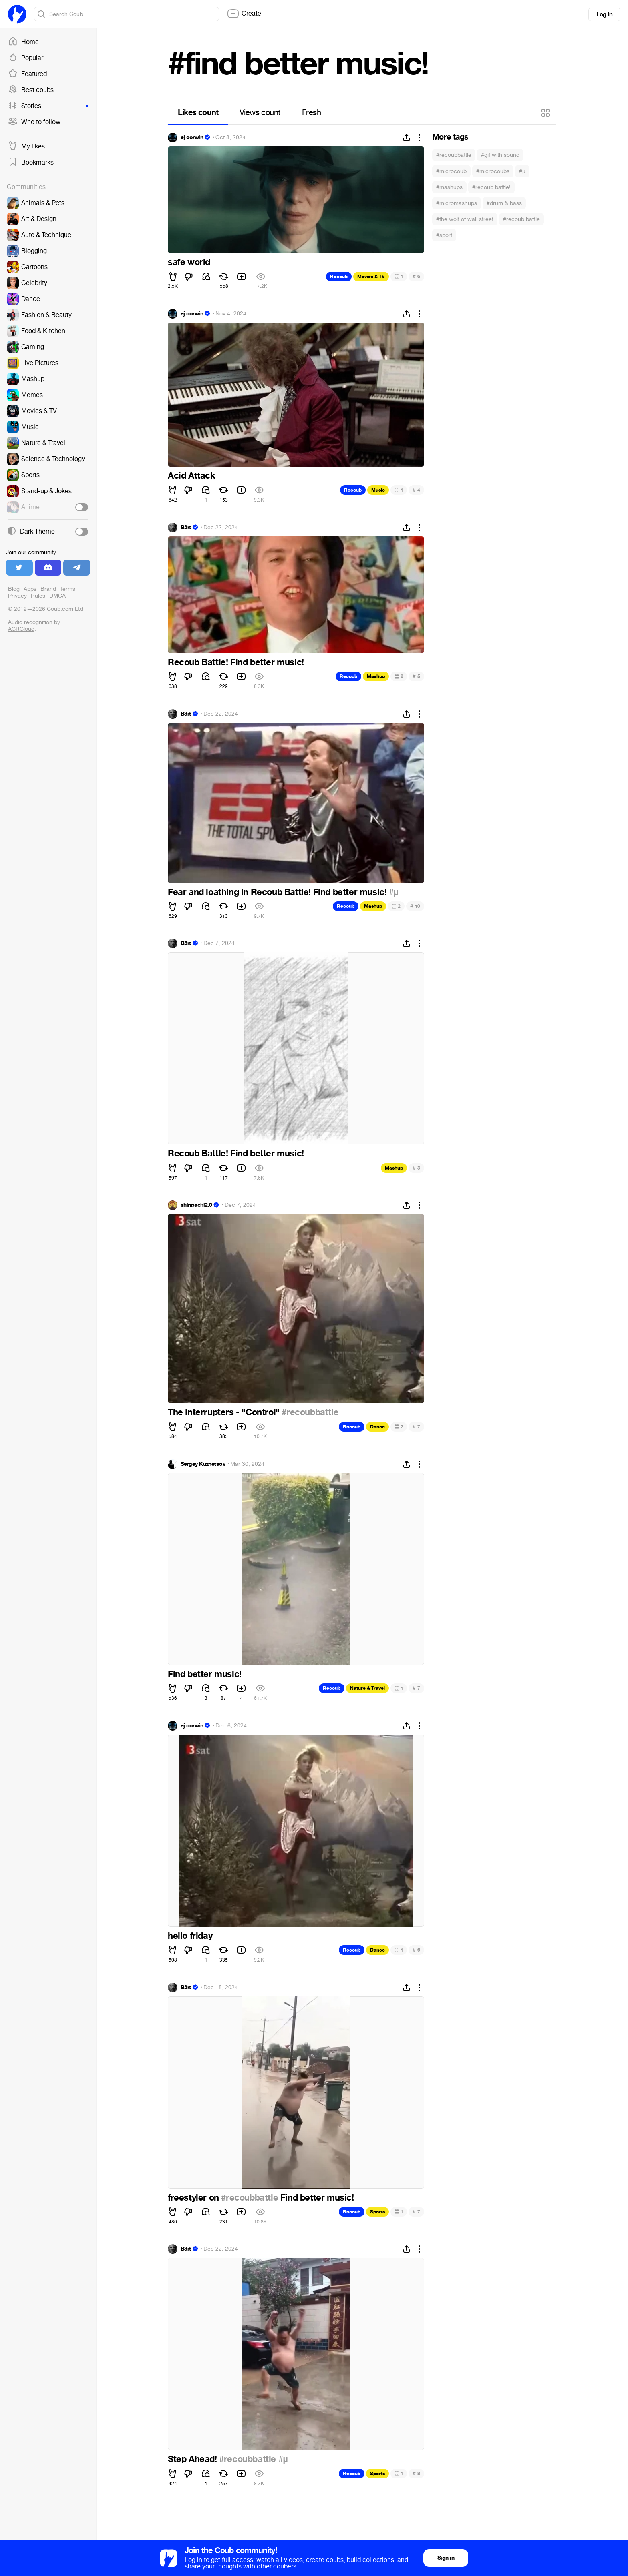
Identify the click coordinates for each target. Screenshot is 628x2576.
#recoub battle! (491, 187)
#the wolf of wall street (464, 219)
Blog (14, 589)
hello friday (190, 1936)
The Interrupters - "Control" (225, 1412)
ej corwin (192, 137)
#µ (522, 171)
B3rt (186, 527)
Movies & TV (371, 276)
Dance (377, 1427)
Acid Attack (191, 475)
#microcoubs (492, 171)
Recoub (339, 276)
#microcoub (451, 171)
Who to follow (34, 122)
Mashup (376, 676)
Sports (377, 2212)
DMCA (57, 596)
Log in (604, 14)
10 (415, 906)
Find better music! (205, 1674)
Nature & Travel (367, 1688)
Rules (38, 596)
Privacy (17, 596)
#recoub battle (521, 219)
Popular (25, 58)
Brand (48, 589)
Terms (67, 589)
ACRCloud (21, 629)
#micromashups (456, 203)
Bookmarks (31, 162)
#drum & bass (504, 203)
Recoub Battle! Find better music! (236, 662)
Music (378, 490)
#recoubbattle (453, 155)
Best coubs (31, 90)
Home (23, 42)
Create (244, 13)
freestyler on (194, 2197)
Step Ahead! (193, 2459)
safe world (189, 262)
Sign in (445, 2558)
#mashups (449, 187)
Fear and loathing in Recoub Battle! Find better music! (278, 892)
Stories (48, 106)
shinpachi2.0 (196, 1205)
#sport (444, 235)
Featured (27, 74)
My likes (26, 146)
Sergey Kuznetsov (203, 1464)
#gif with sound (500, 155)
